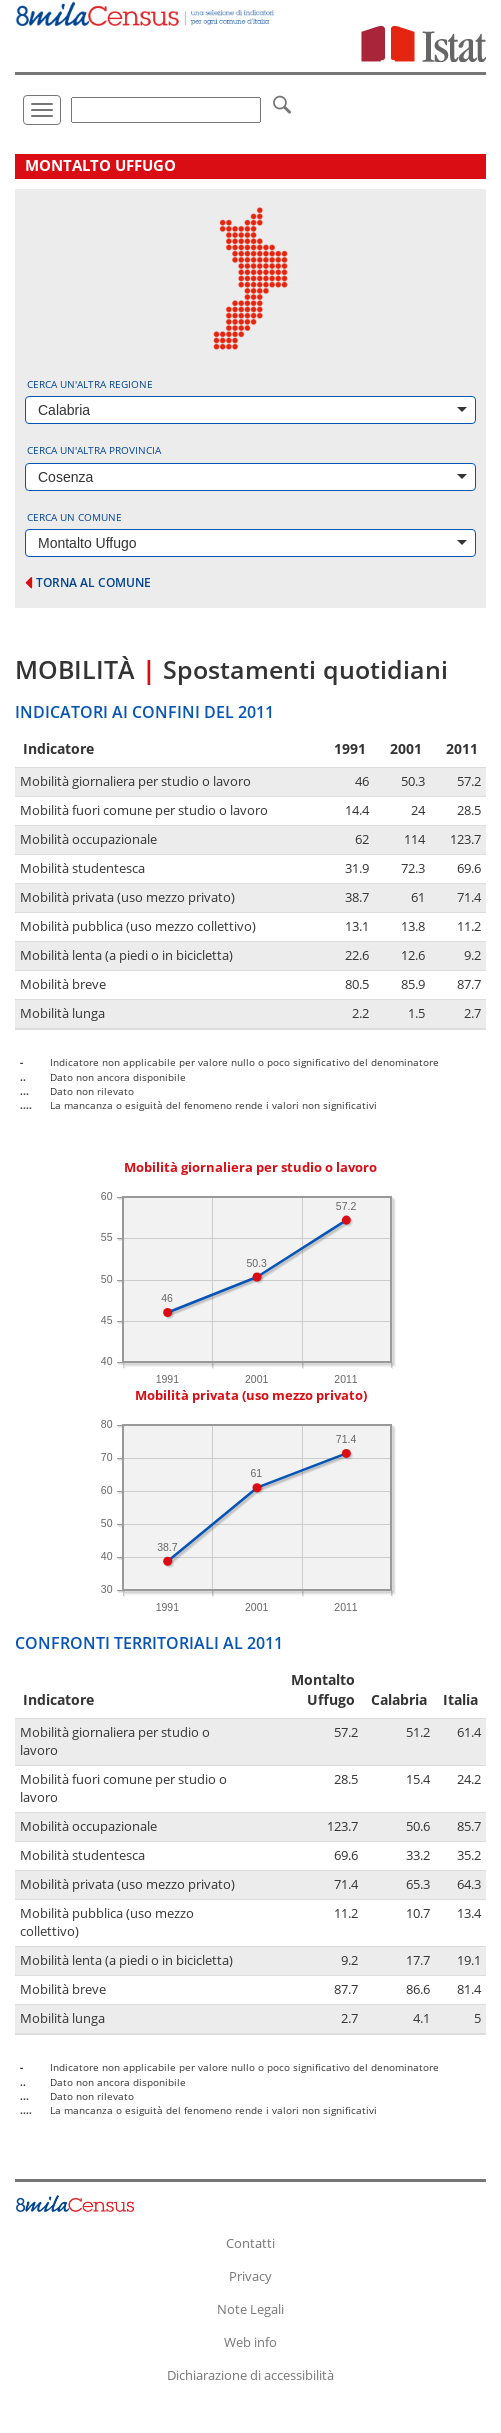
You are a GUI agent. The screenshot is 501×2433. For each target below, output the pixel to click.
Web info (250, 2342)
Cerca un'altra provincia (94, 450)
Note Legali (250, 2309)
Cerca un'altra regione (90, 384)
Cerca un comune (74, 517)
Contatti (250, 2243)
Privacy (250, 2276)
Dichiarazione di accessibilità (250, 2375)
